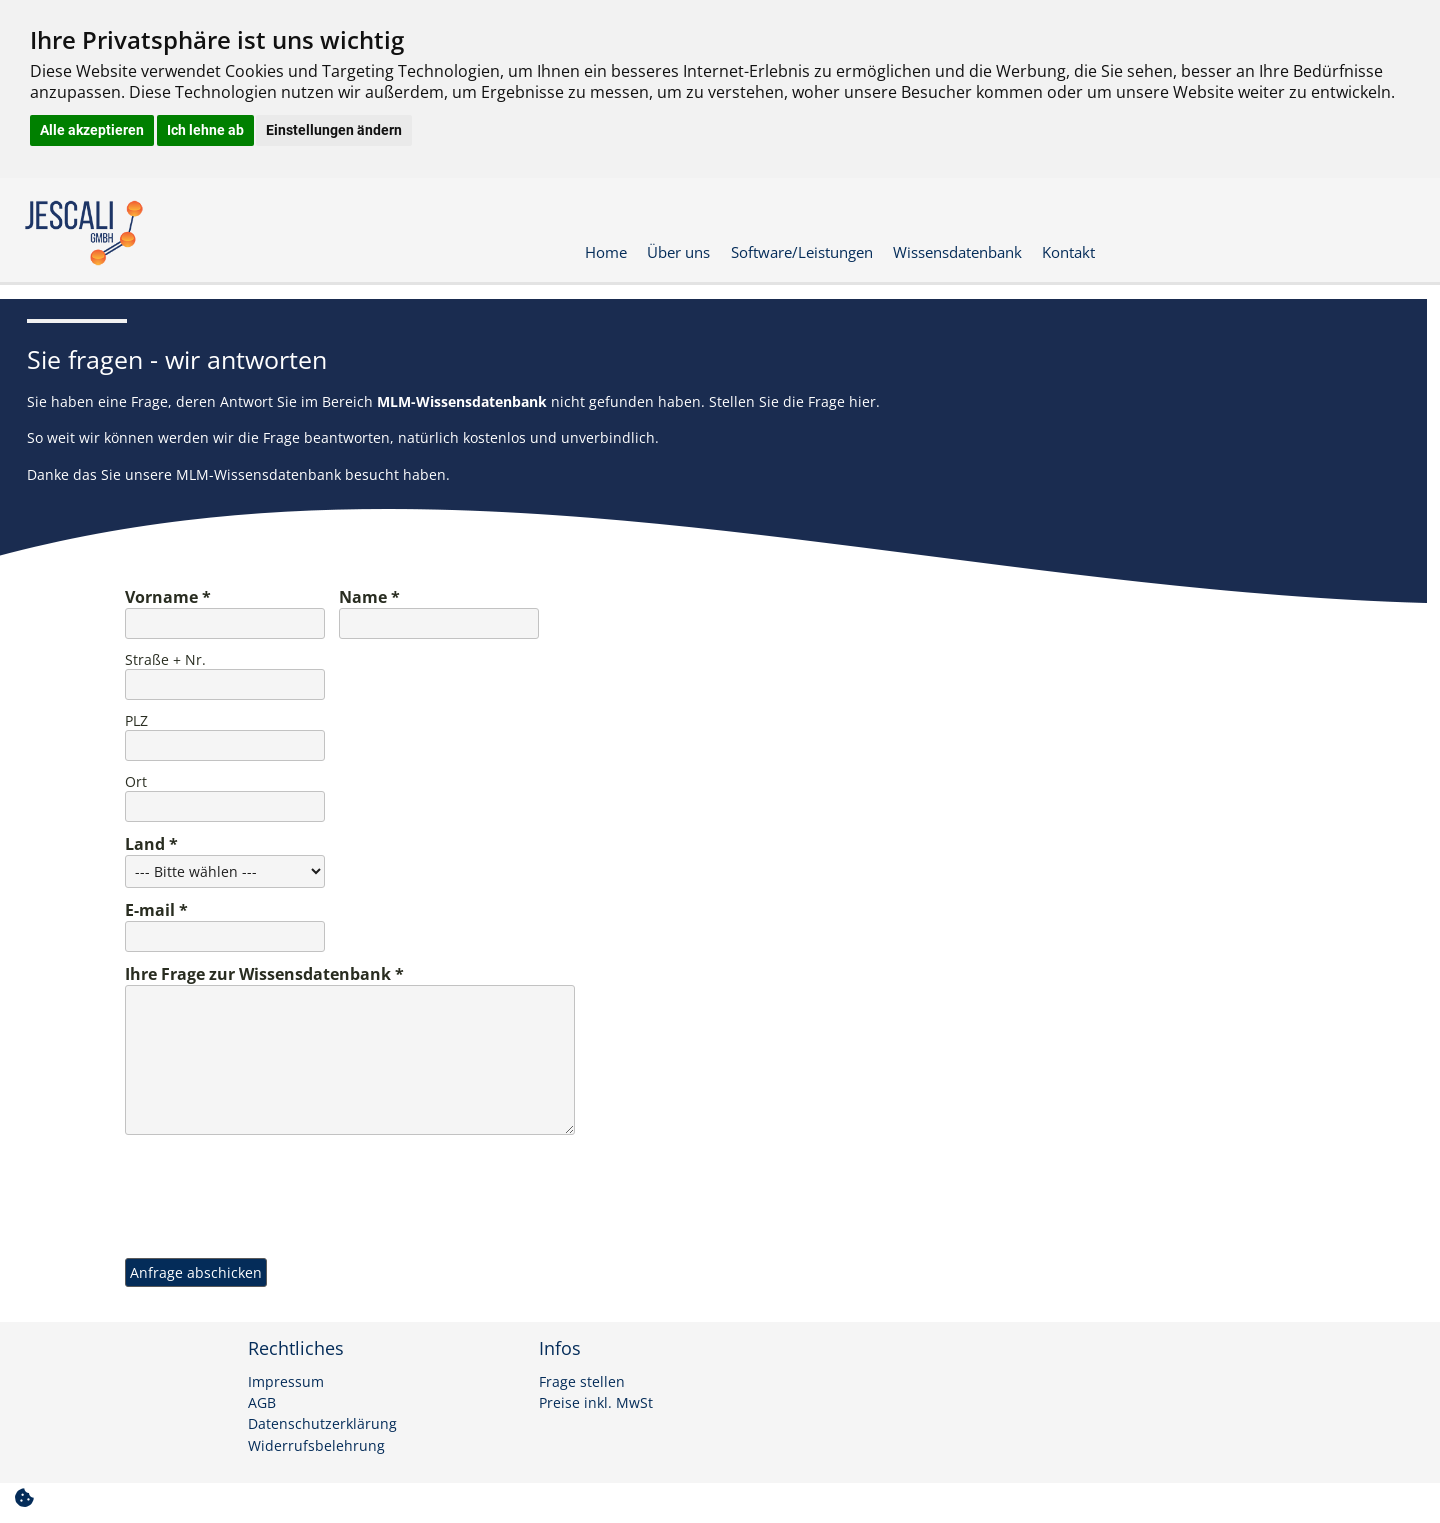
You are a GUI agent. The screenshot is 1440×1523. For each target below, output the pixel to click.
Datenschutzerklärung (322, 1424)
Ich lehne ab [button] (205, 130)
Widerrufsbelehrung (316, 1446)
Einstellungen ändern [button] (334, 130)
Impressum (286, 1382)
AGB (262, 1403)
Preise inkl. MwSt (596, 1403)
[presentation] (277, 1181)
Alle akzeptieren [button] (92, 130)
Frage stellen (582, 1382)
